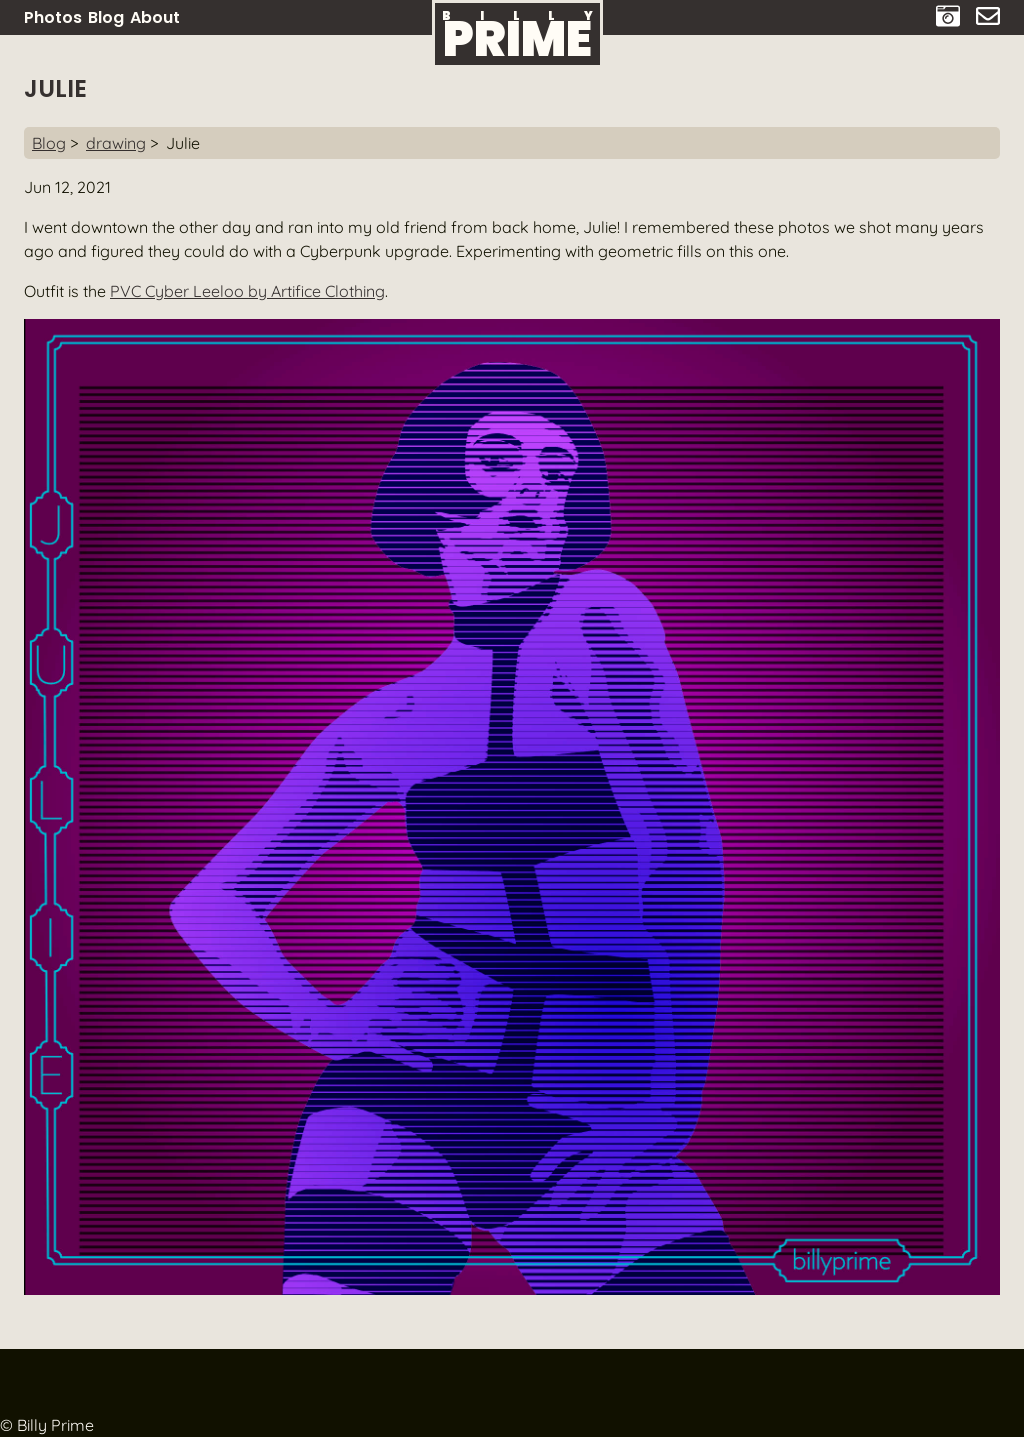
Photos (53, 18)
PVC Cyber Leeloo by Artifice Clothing (247, 291)
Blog (106, 18)
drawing (116, 143)
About (155, 18)
